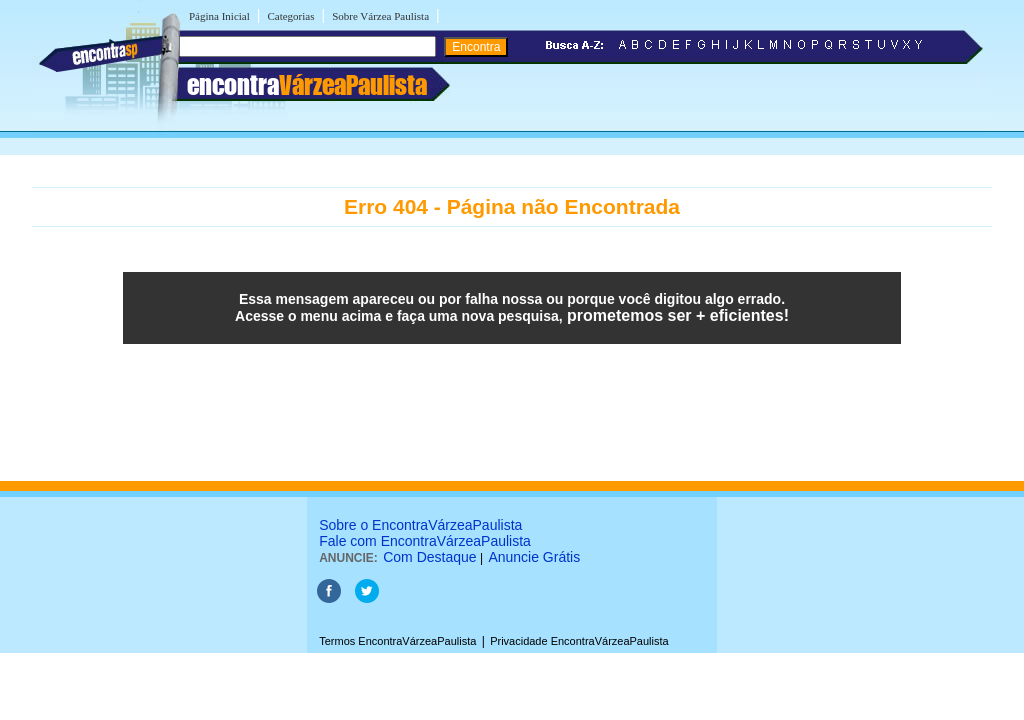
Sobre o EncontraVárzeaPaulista (420, 525)
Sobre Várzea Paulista (380, 16)
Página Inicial (219, 16)
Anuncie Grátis (534, 557)
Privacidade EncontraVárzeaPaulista (579, 641)
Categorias (290, 16)
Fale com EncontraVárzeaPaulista (425, 541)
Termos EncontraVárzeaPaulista (397, 641)
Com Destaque (429, 557)
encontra (307, 85)
